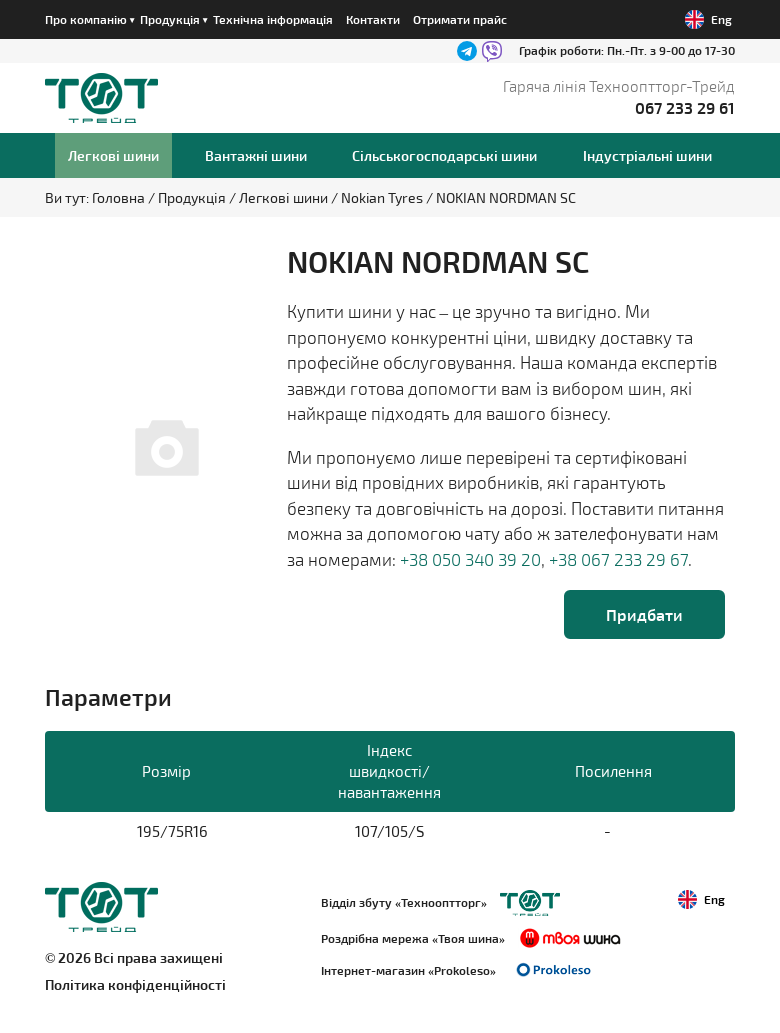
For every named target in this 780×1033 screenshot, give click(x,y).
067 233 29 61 (685, 107)
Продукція (193, 197)
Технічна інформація (273, 19)
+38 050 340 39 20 (470, 559)
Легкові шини (285, 197)
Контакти (373, 19)
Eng (708, 19)
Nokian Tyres (383, 197)
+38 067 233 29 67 (618, 559)
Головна (120, 197)
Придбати (644, 614)
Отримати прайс (460, 19)
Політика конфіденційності (135, 984)
